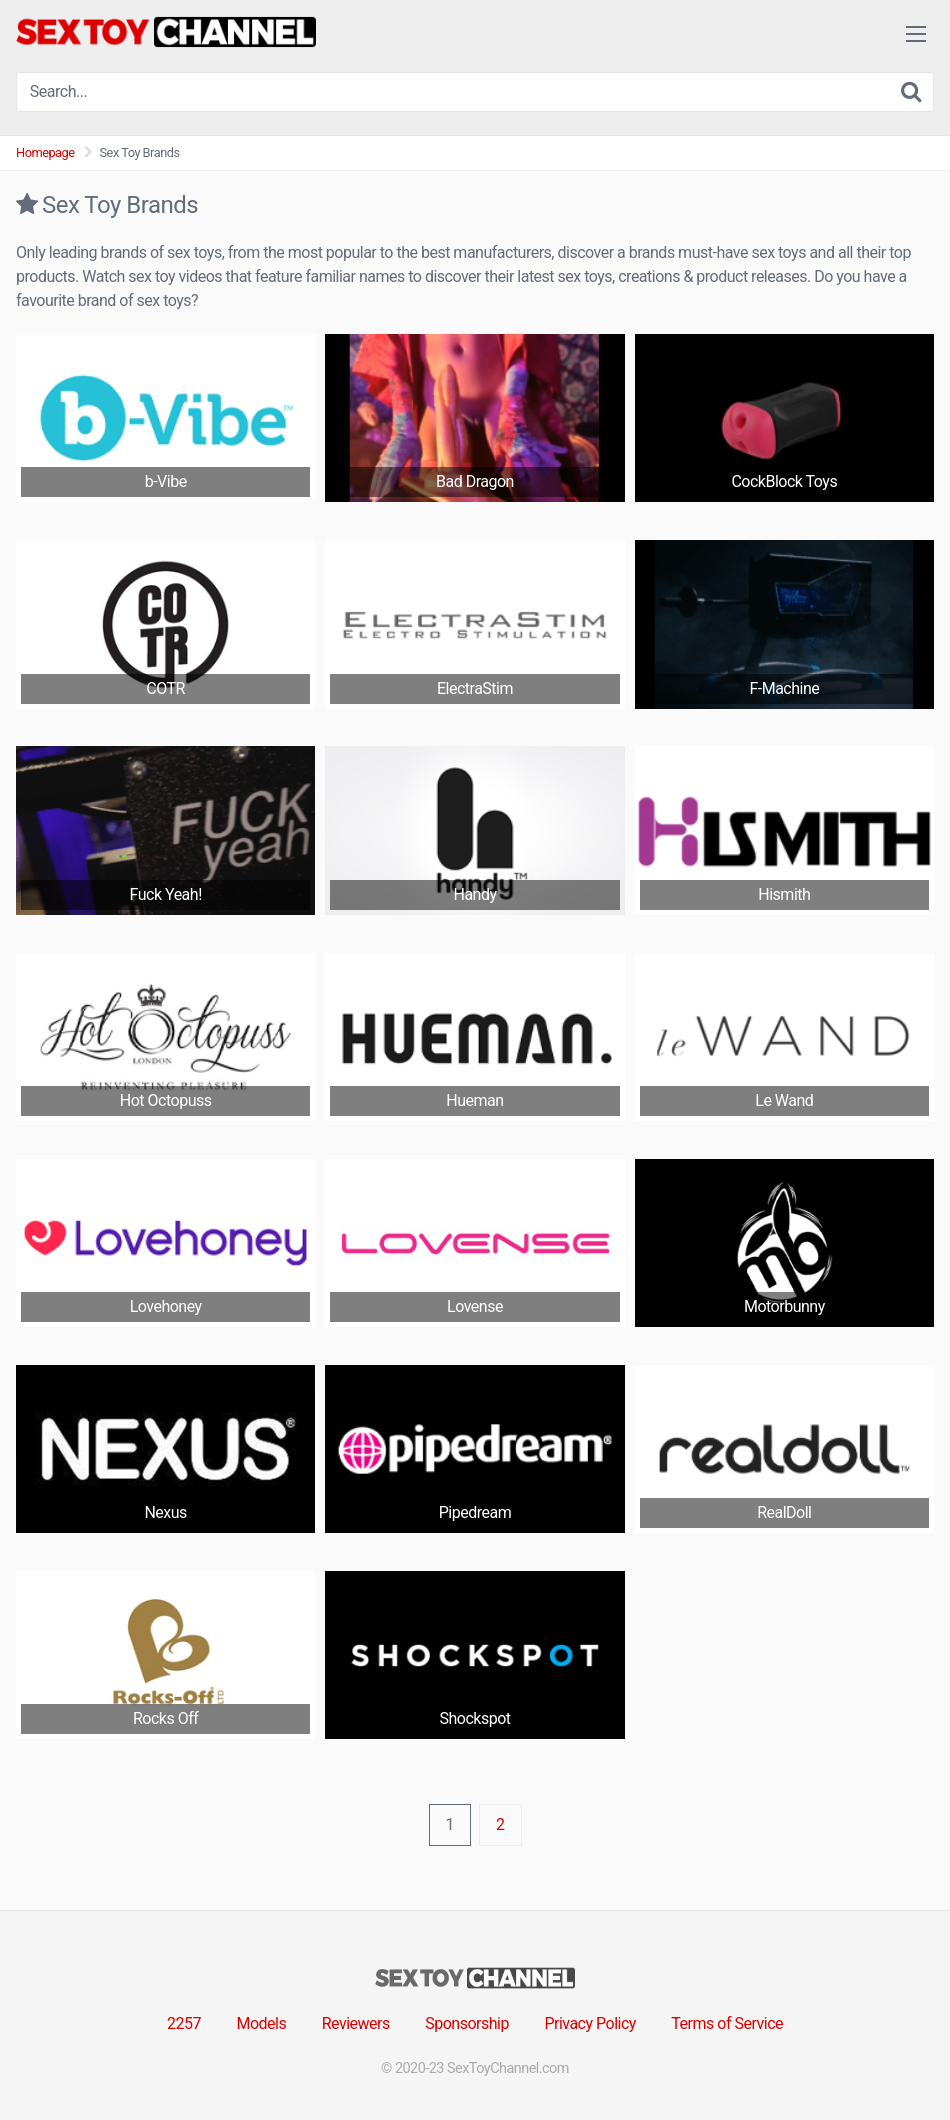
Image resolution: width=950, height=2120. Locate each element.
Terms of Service (727, 2023)
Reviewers (356, 2023)
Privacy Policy (590, 2023)
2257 (184, 2023)
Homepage (45, 152)
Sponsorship (467, 2023)
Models (261, 2023)
